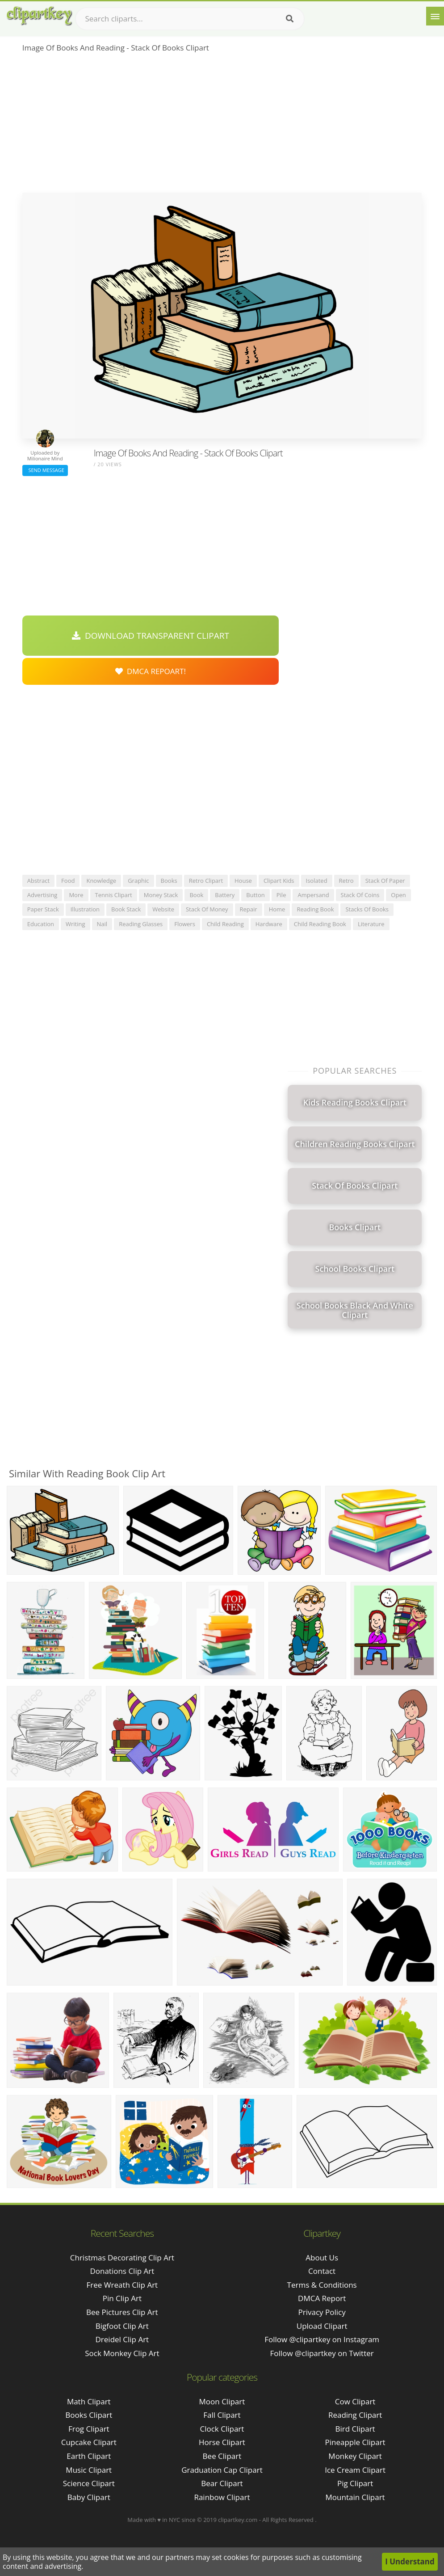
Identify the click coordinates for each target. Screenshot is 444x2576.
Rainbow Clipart (222, 2497)
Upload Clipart (322, 2326)
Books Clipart (88, 2415)
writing (75, 924)
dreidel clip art (122, 2339)
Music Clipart (89, 2470)
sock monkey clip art (122, 2353)
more (76, 895)
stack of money (207, 909)
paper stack (43, 909)
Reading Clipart (355, 2415)
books (169, 881)
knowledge (101, 881)
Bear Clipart (222, 2483)
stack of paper (385, 881)
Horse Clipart (222, 2442)
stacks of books (367, 909)
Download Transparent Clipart (150, 635)
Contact (321, 2271)
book (196, 895)
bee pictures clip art (122, 2312)
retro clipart (206, 881)
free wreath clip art (122, 2285)
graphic (138, 881)
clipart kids (279, 881)
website (163, 909)
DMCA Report (322, 2298)
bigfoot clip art (122, 2326)
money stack (161, 895)
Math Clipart (89, 2401)
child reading (225, 924)
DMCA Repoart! (150, 671)
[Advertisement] (222, 125)
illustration (85, 909)
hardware (269, 924)
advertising (42, 895)
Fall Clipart (221, 2415)
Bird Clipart (355, 2429)
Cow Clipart (355, 2401)
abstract (38, 881)
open (398, 895)
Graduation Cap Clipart (222, 2470)
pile (281, 895)
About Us (322, 2257)
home (277, 909)
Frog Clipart (88, 2429)
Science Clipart (89, 2483)
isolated (316, 881)
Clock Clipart (222, 2429)
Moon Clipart (222, 2401)
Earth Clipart (89, 2456)
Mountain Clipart (355, 2497)
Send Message (45, 470)
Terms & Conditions (322, 2285)
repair (248, 909)
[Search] (290, 18)
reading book (315, 909)
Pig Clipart (355, 2483)
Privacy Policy (322, 2312)
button (255, 895)
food (68, 881)
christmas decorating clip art (122, 2257)
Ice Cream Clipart (355, 2470)
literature (371, 924)
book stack (126, 909)
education (40, 924)
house (243, 881)
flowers (184, 924)
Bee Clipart (222, 2456)
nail (102, 924)
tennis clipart (113, 895)
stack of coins (360, 895)
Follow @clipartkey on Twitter (322, 2353)
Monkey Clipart (355, 2456)
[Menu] (435, 16)
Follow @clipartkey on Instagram (321, 2339)
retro (346, 881)
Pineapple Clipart (355, 2442)
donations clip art (122, 2271)
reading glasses (141, 924)
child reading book (320, 924)
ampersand (313, 895)
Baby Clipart (88, 2497)
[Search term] (190, 18)
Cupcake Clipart (89, 2442)
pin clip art (122, 2298)
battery (225, 895)
